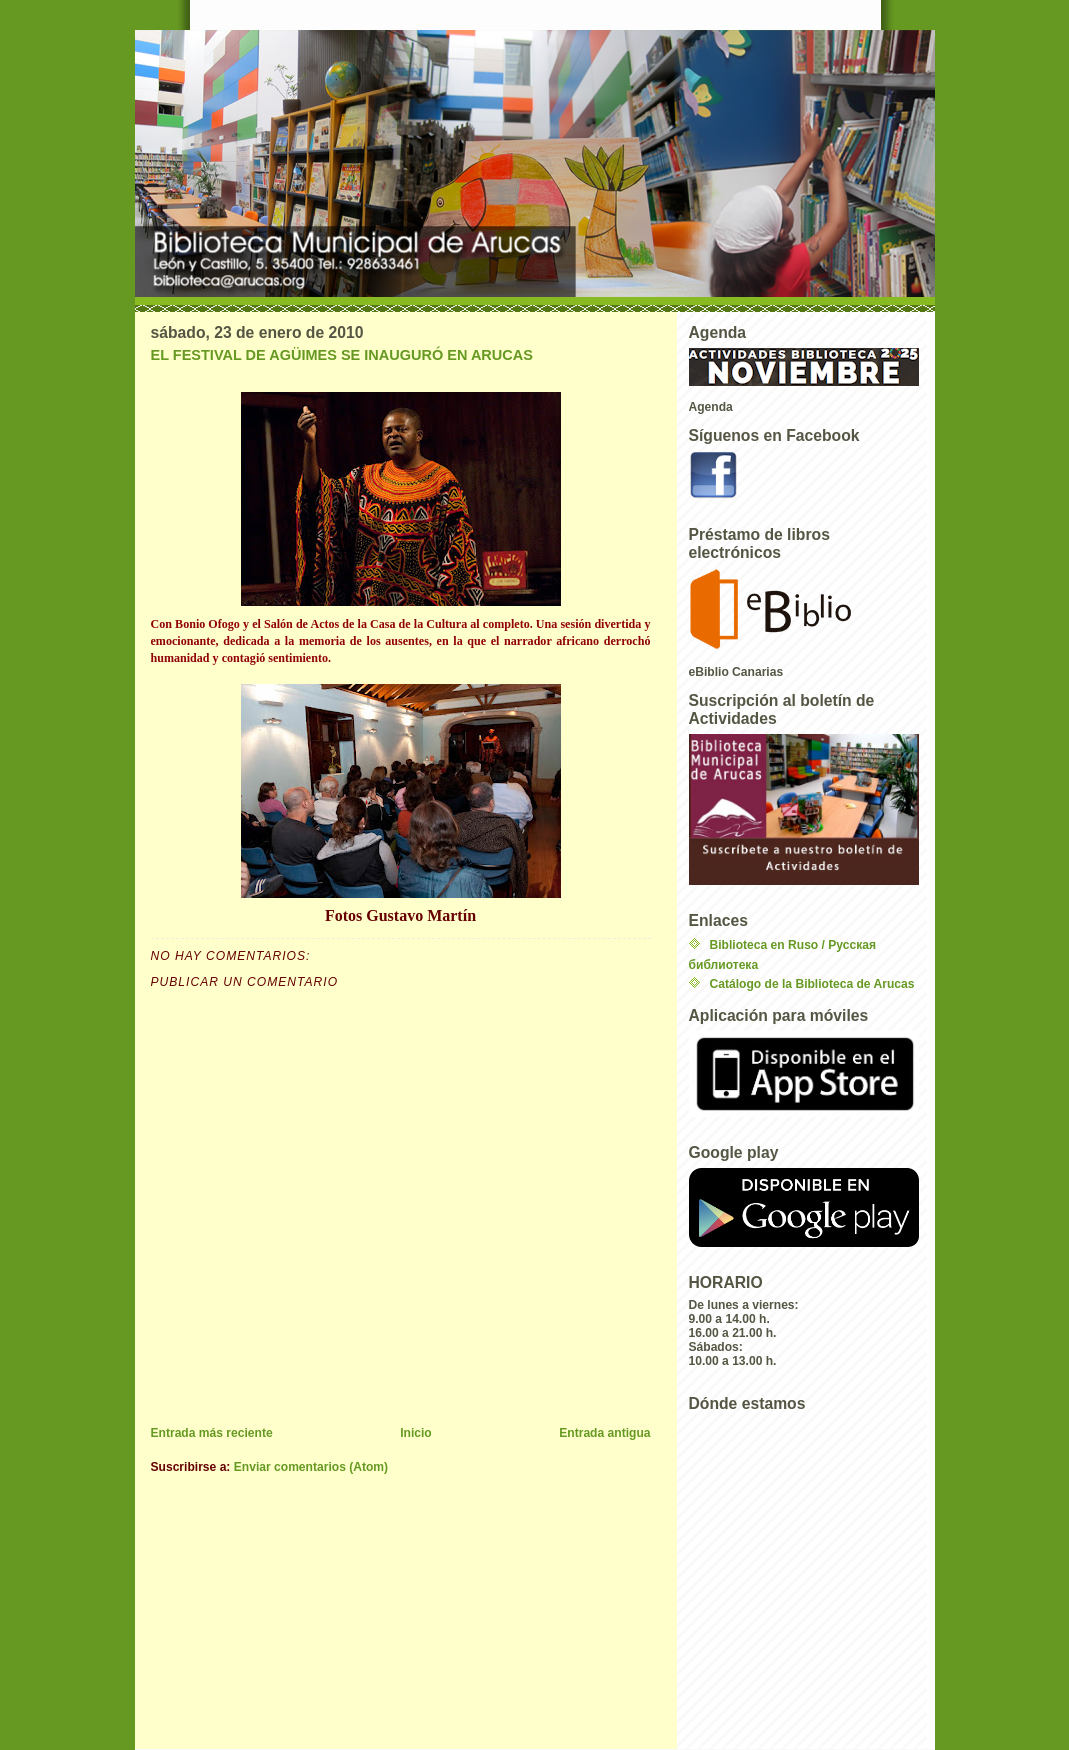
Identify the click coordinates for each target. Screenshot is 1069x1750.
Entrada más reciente (212, 1433)
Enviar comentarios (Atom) (311, 1467)
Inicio (416, 1433)
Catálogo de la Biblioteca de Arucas (812, 984)
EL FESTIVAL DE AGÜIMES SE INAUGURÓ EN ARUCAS (342, 355)
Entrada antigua (604, 1433)
